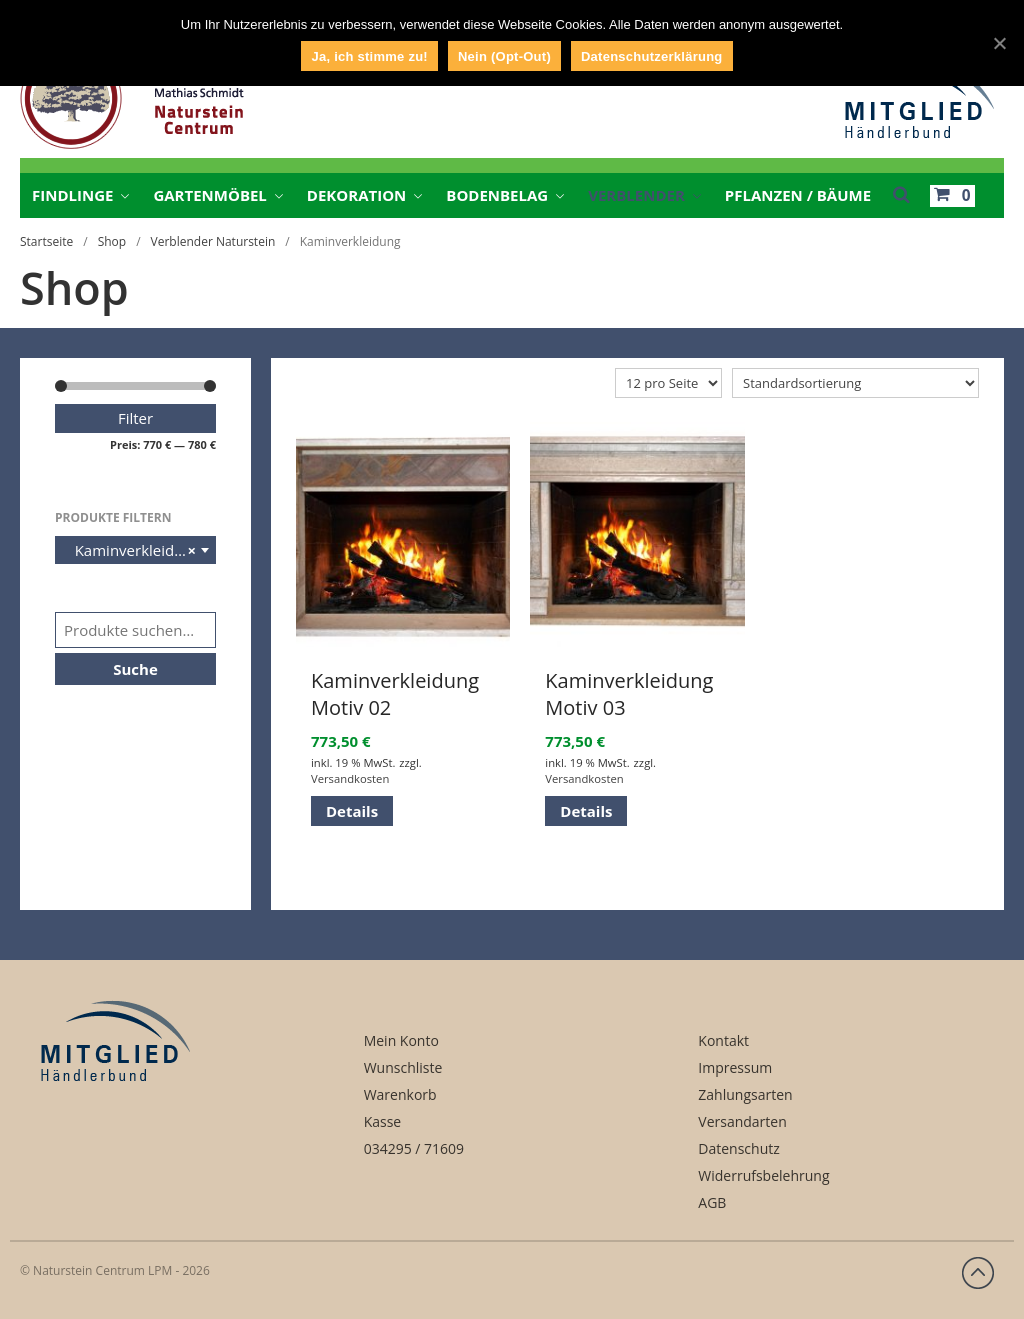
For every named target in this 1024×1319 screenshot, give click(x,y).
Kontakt (723, 1040)
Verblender (636, 195)
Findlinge (72, 195)
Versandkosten (350, 778)
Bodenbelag (497, 195)
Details (352, 811)
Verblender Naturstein (213, 241)
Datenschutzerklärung (652, 56)
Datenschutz (738, 1148)
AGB (712, 1202)
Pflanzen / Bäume (798, 195)
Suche (135, 669)
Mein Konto (401, 1040)
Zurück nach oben (978, 1273)
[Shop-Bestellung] (855, 383)
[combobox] (135, 550)
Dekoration (356, 195)
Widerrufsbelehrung (763, 1175)
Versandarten (742, 1121)
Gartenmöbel (209, 195)
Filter (135, 418)
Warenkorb (400, 1094)
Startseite (46, 241)
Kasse (383, 1121)
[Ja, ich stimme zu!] (999, 43)
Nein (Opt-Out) (504, 56)
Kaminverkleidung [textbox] (132, 550)
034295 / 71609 (414, 1148)
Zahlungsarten (745, 1094)
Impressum (735, 1067)
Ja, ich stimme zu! (369, 56)
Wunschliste (403, 1067)
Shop (112, 241)
